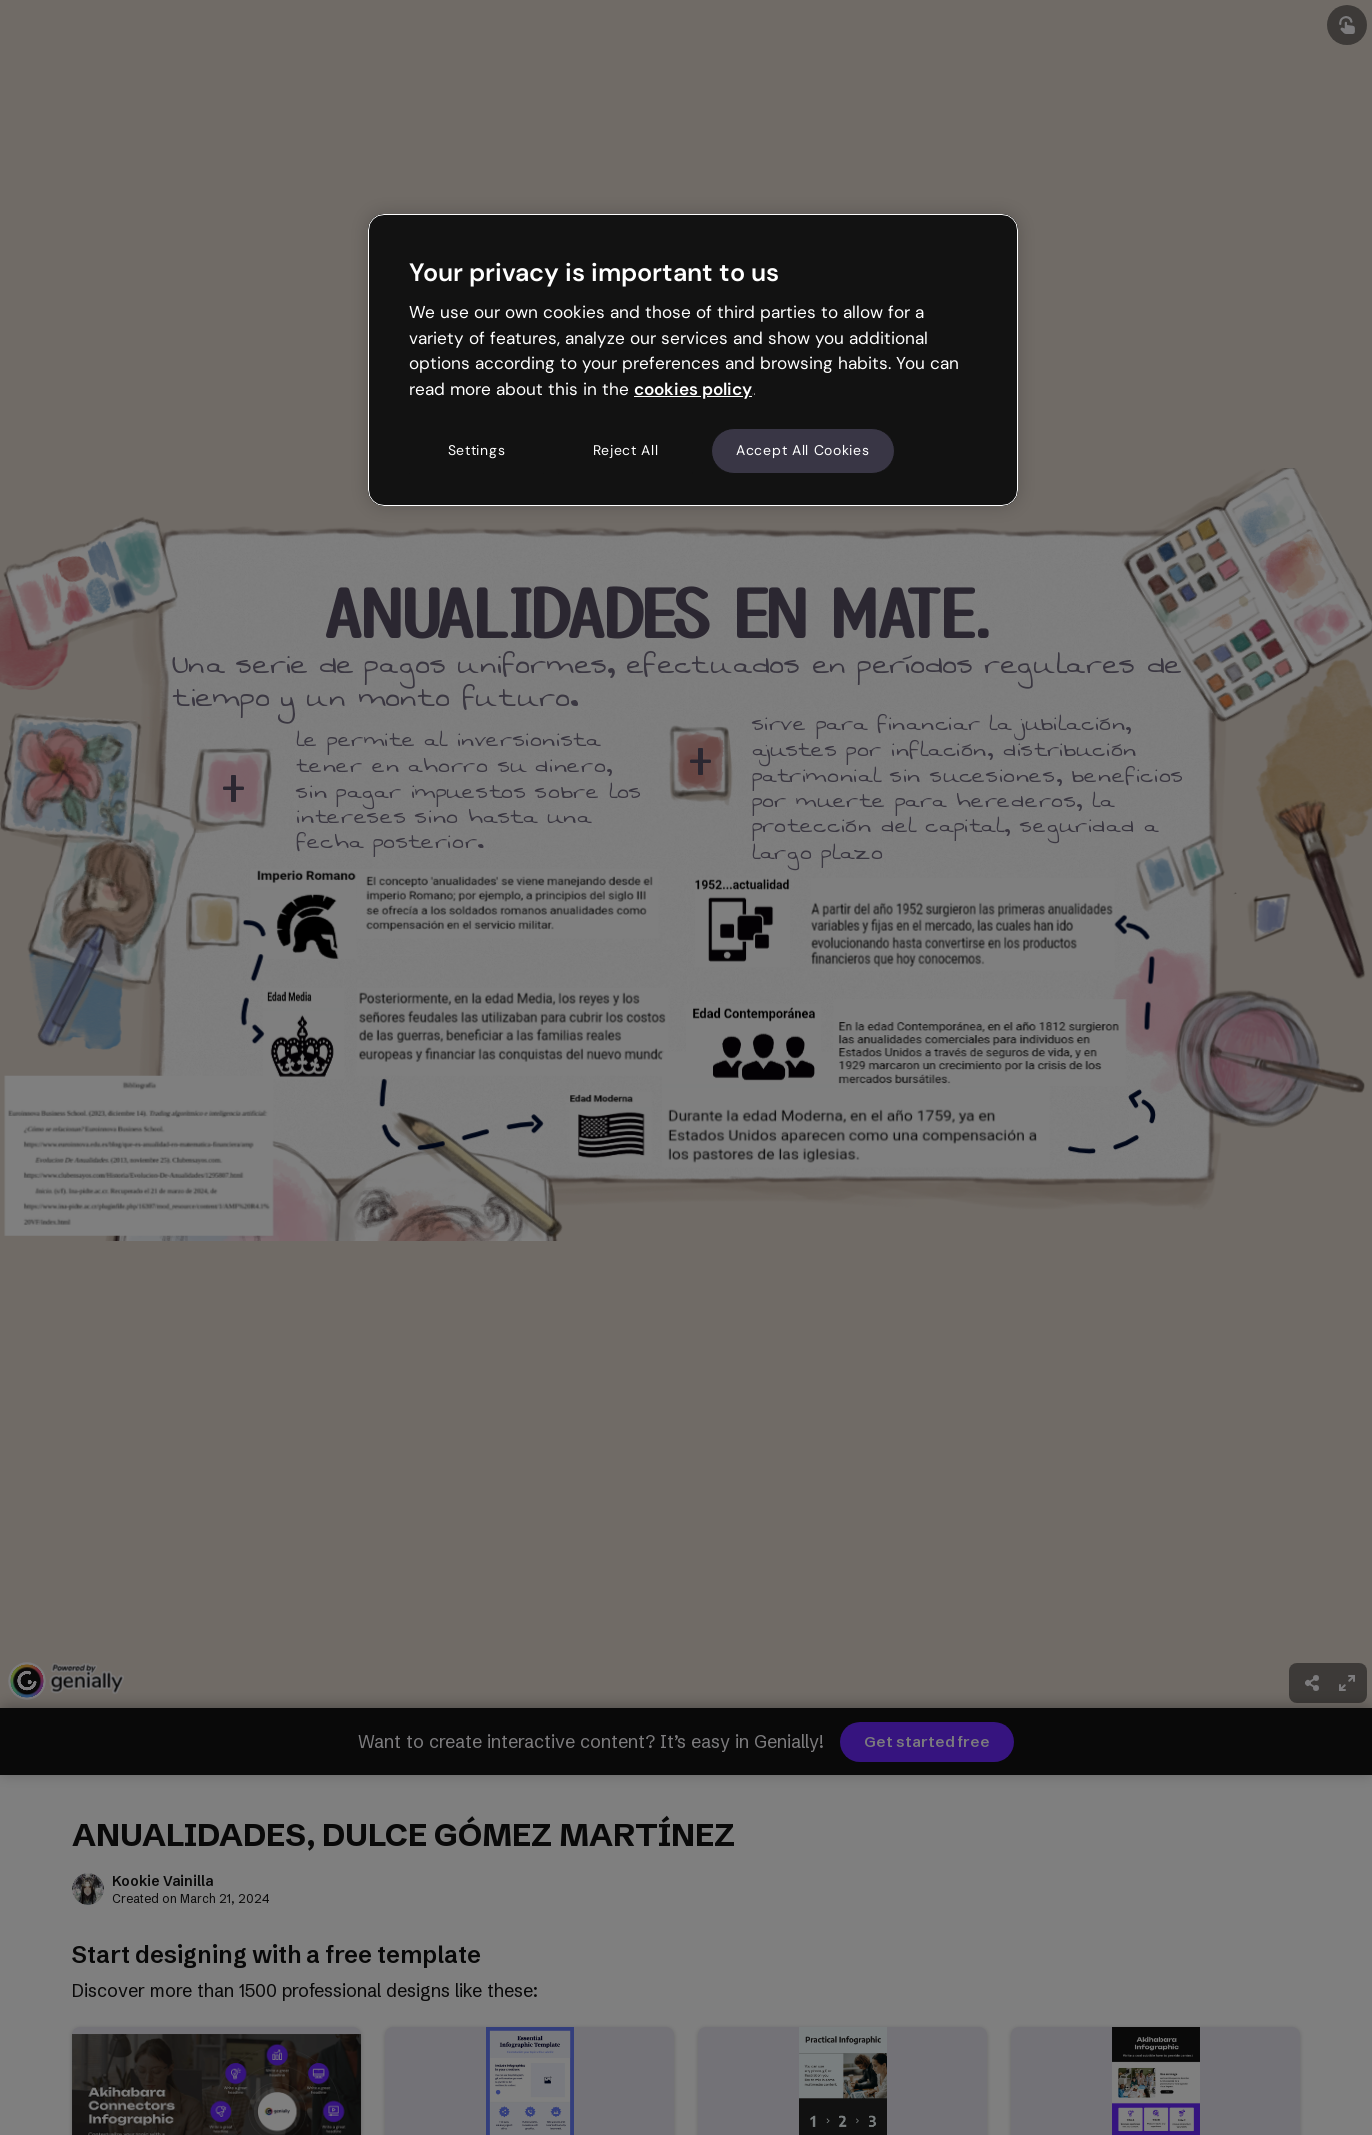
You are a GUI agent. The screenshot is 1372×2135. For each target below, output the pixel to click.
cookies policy (693, 389)
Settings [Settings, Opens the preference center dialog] (477, 450)
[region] (693, 360)
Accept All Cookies (803, 450)
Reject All (626, 450)
